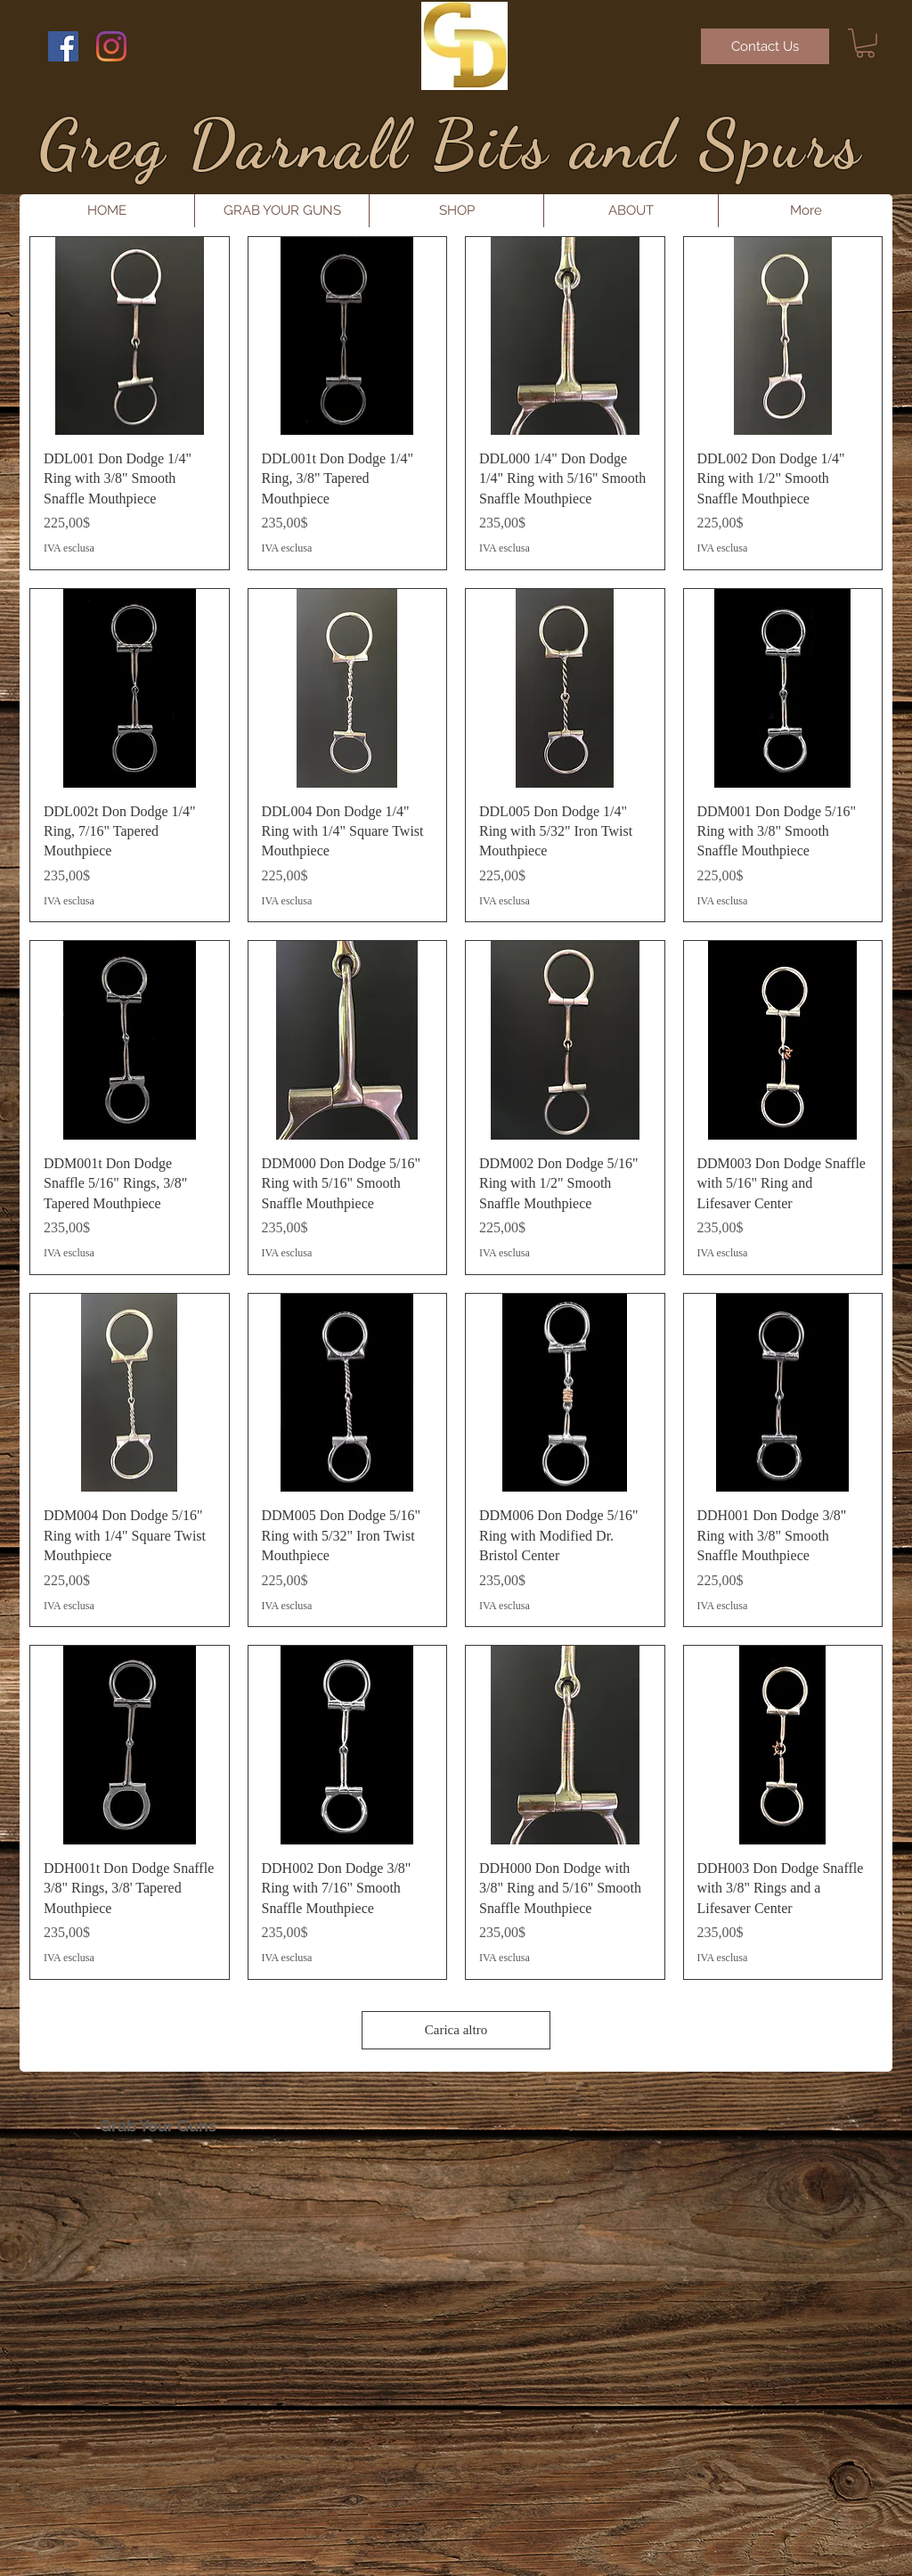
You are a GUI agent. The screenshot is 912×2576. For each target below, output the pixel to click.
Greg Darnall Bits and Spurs (450, 143)
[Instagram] (111, 46)
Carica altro (456, 2030)
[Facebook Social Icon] (63, 46)
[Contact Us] (765, 46)
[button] (865, 43)
